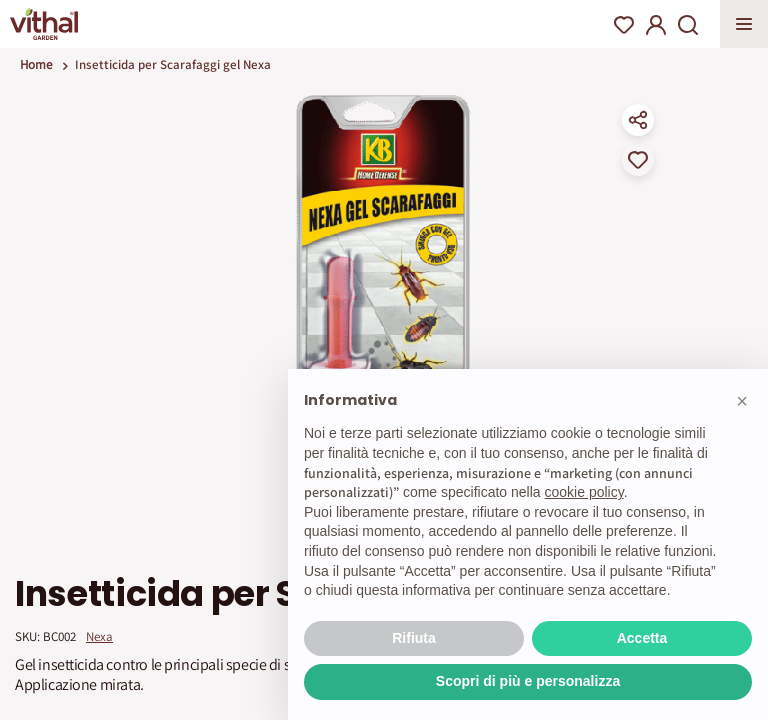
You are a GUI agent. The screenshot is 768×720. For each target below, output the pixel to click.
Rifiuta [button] (414, 638)
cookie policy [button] (584, 492)
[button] (742, 401)
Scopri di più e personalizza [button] (528, 681)
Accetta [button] (642, 638)
